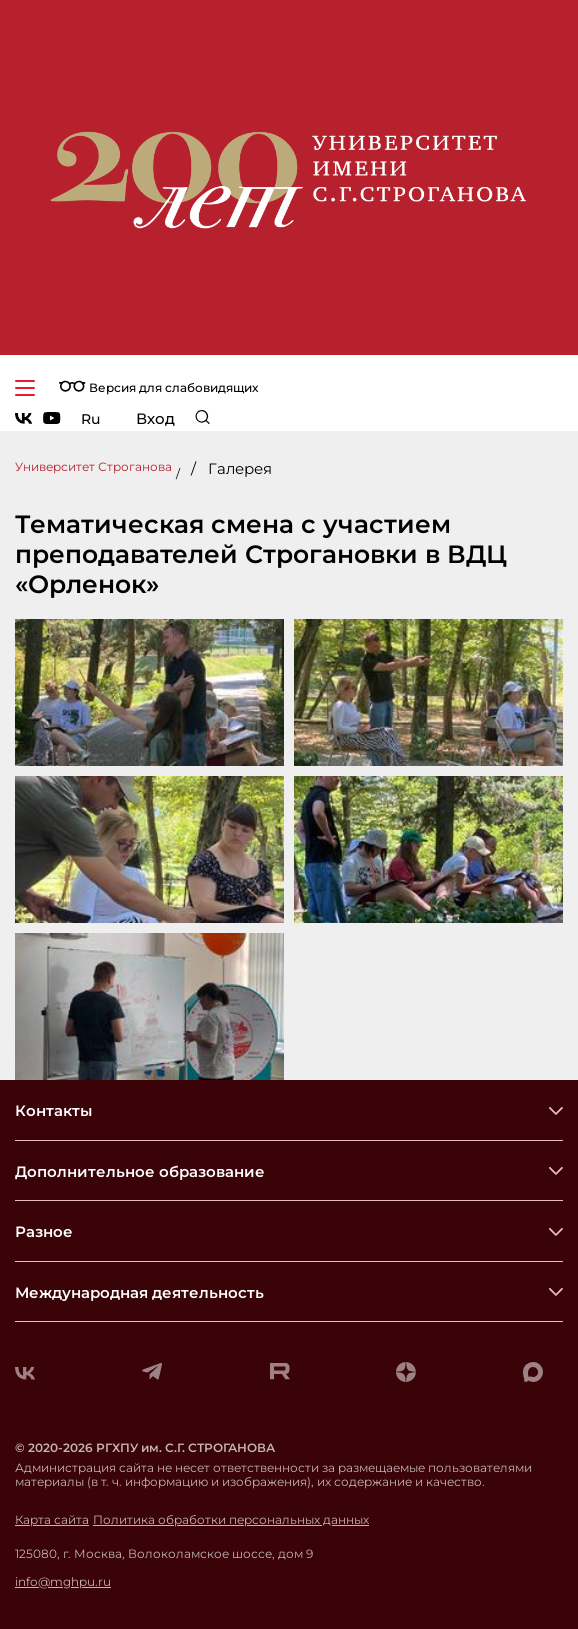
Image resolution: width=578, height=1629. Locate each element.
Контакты (53, 1110)
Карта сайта (52, 1520)
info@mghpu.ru (63, 1582)
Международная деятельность (139, 1292)
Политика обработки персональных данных (231, 1520)
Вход (155, 418)
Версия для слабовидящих (158, 387)
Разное (44, 1231)
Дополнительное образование (140, 1171)
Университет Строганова (93, 466)
